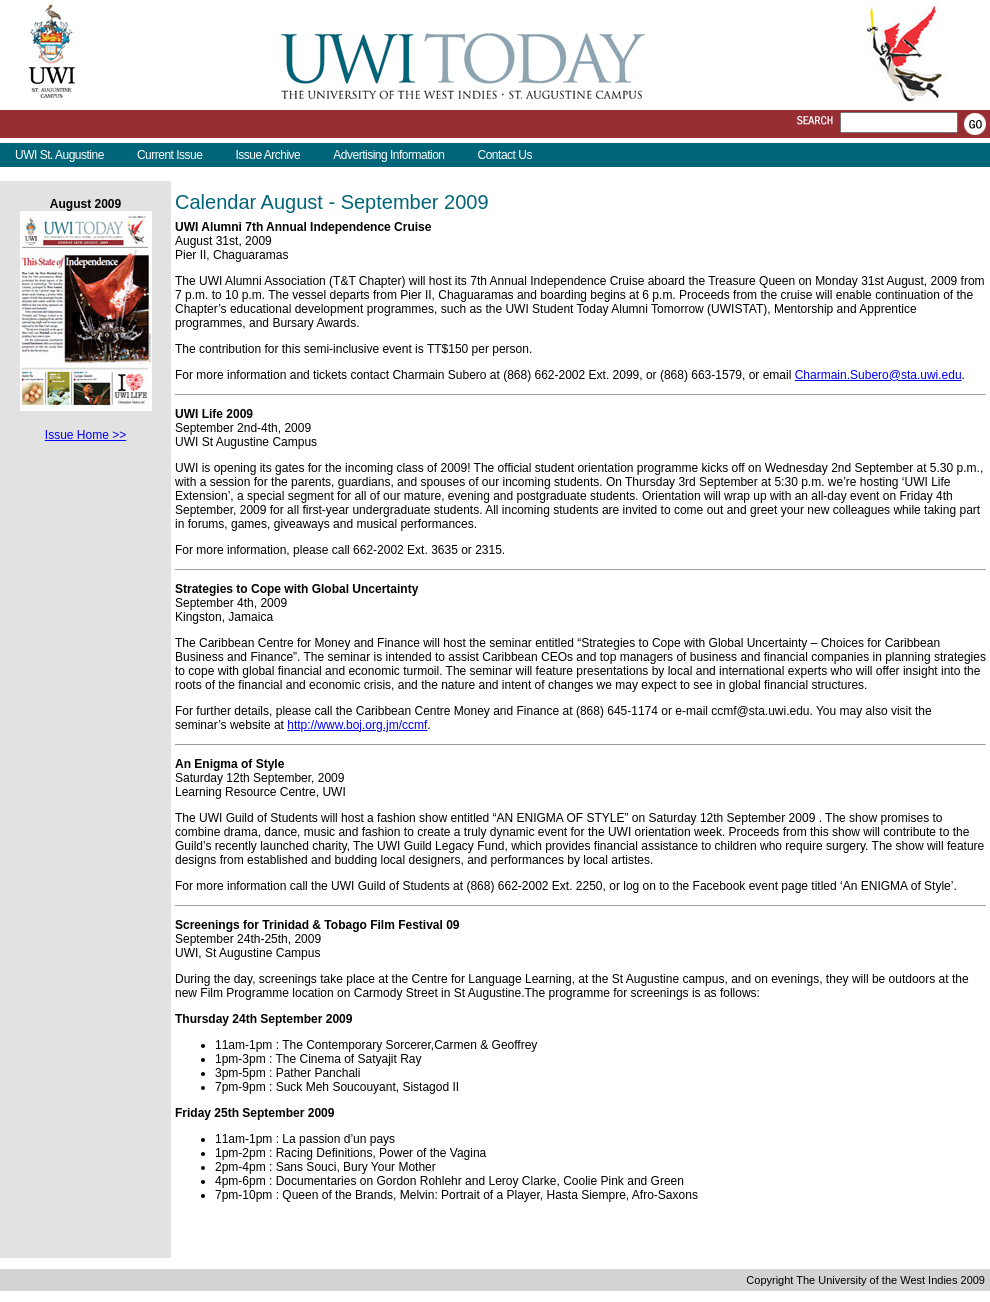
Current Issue (170, 155)
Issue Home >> (85, 435)
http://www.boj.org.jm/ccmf (357, 725)
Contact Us (505, 155)
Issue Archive (267, 155)
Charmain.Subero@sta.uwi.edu (878, 375)
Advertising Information (388, 155)
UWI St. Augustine (59, 155)
